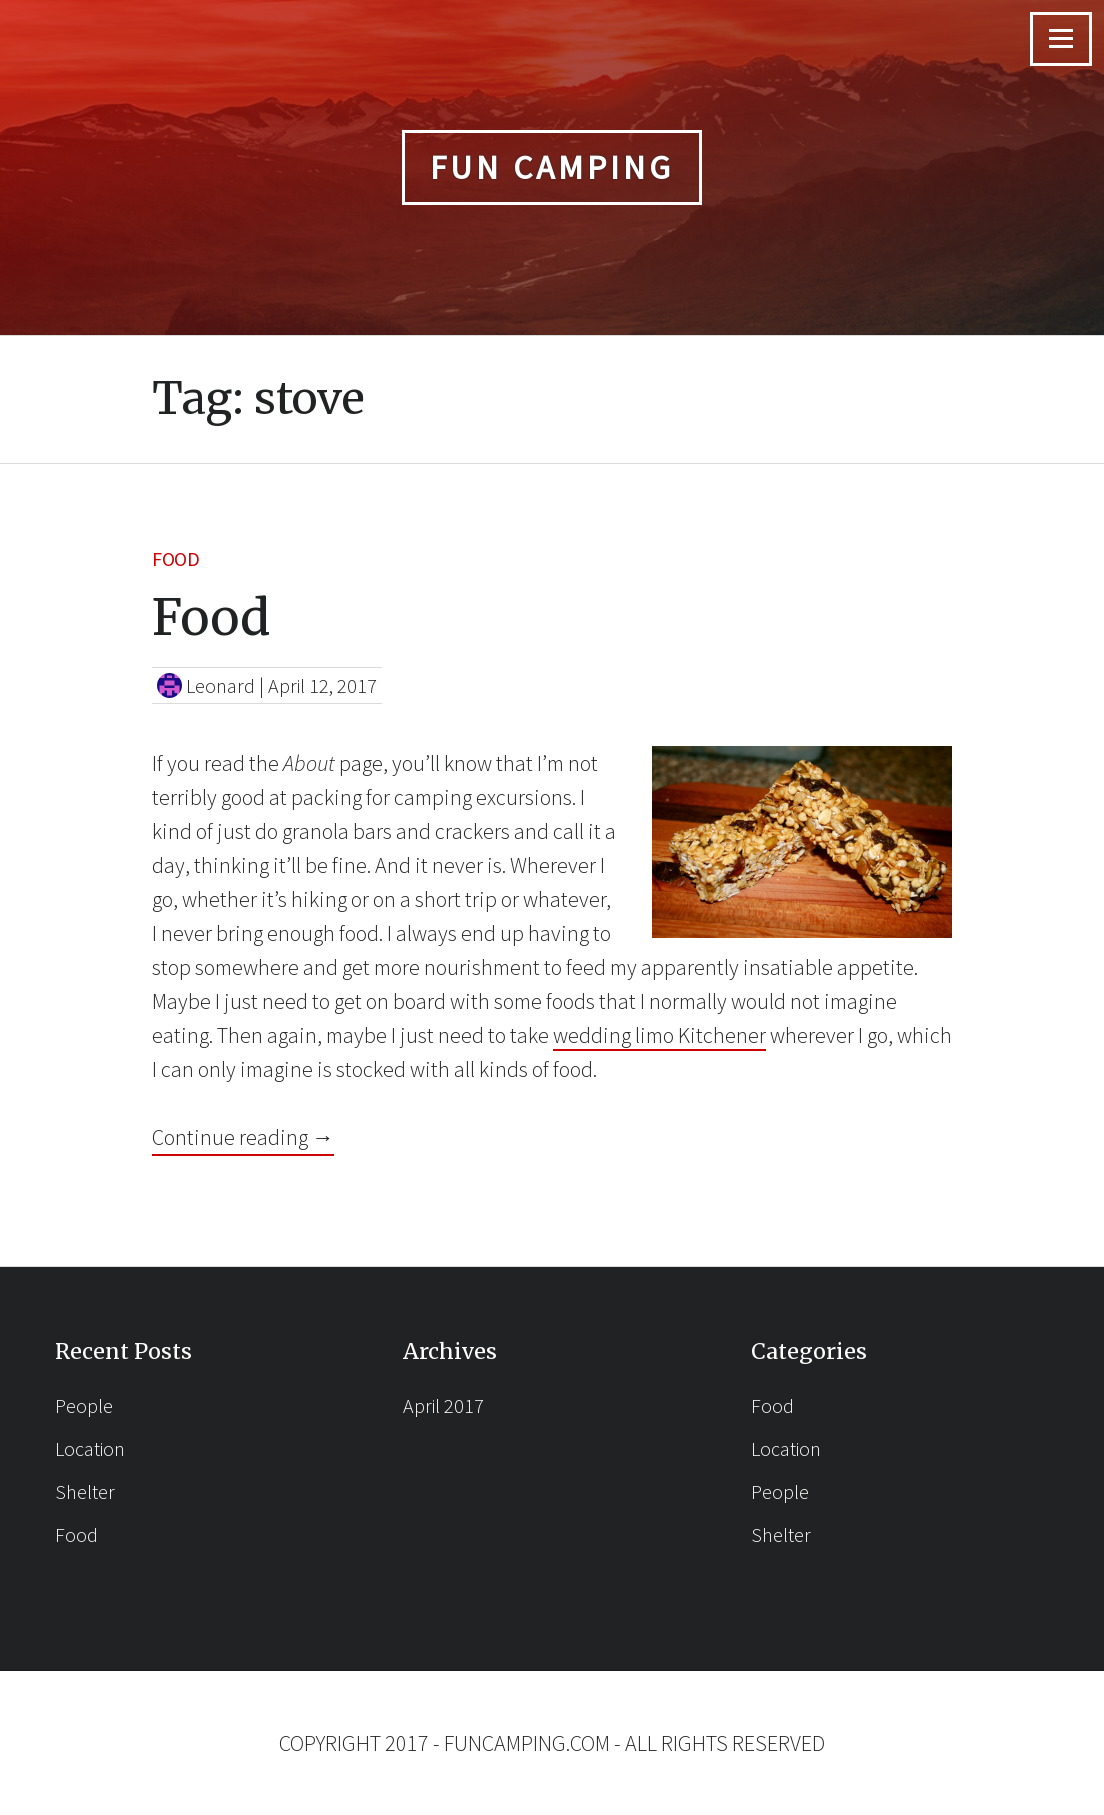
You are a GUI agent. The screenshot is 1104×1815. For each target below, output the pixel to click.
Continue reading (243, 1135)
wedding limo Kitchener (659, 1035)
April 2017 (443, 1405)
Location (90, 1448)
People (84, 1405)
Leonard (220, 685)
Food (175, 558)
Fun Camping (552, 167)
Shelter (85, 1491)
